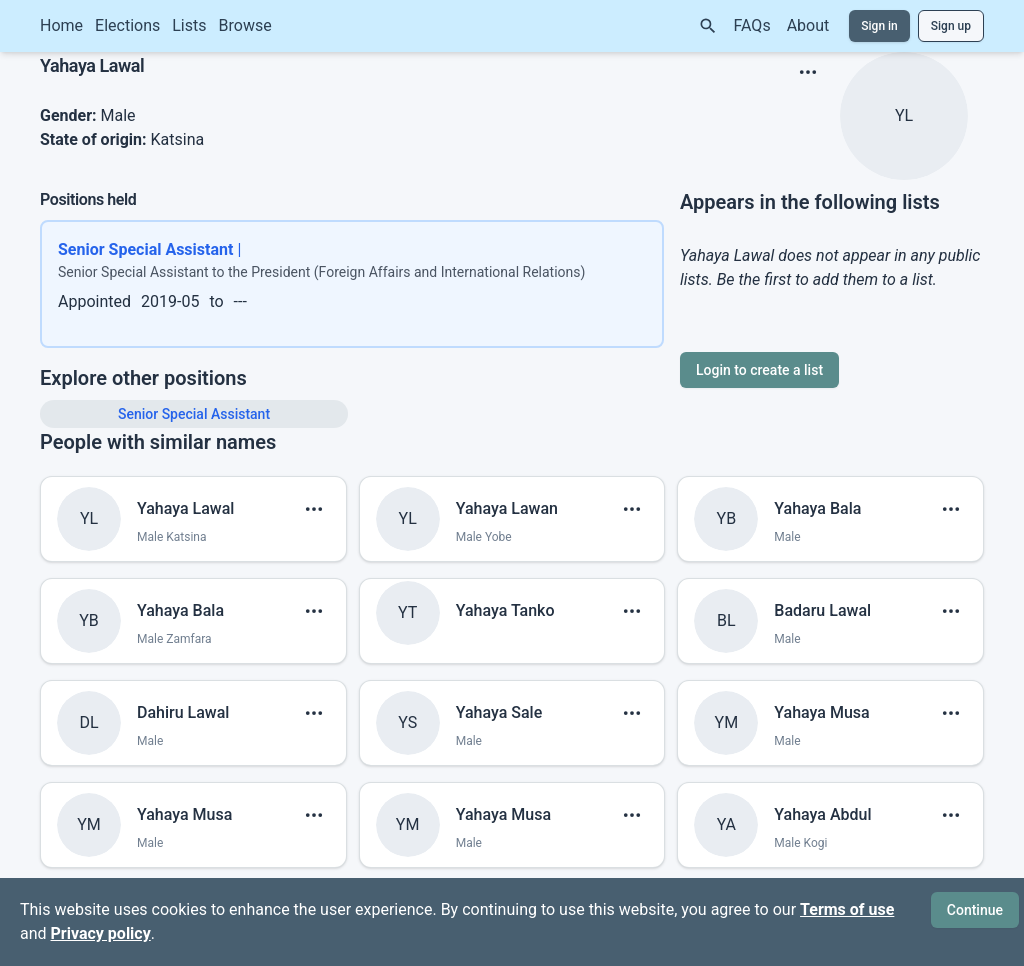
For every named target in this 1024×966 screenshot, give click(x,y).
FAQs (752, 25)
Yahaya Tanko (505, 610)
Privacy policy (101, 933)
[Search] (708, 26)
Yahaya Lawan (507, 508)
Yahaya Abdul (822, 814)
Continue (975, 910)
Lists (189, 25)
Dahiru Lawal (183, 712)
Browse (245, 25)
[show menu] (808, 72)
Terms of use (847, 909)
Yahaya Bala (817, 508)
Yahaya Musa (821, 712)
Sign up (951, 26)
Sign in (879, 26)
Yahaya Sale (499, 712)
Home (61, 25)
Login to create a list (759, 370)
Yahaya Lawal (185, 508)
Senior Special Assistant (194, 414)
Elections (127, 25)
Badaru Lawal (822, 610)
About (808, 25)
